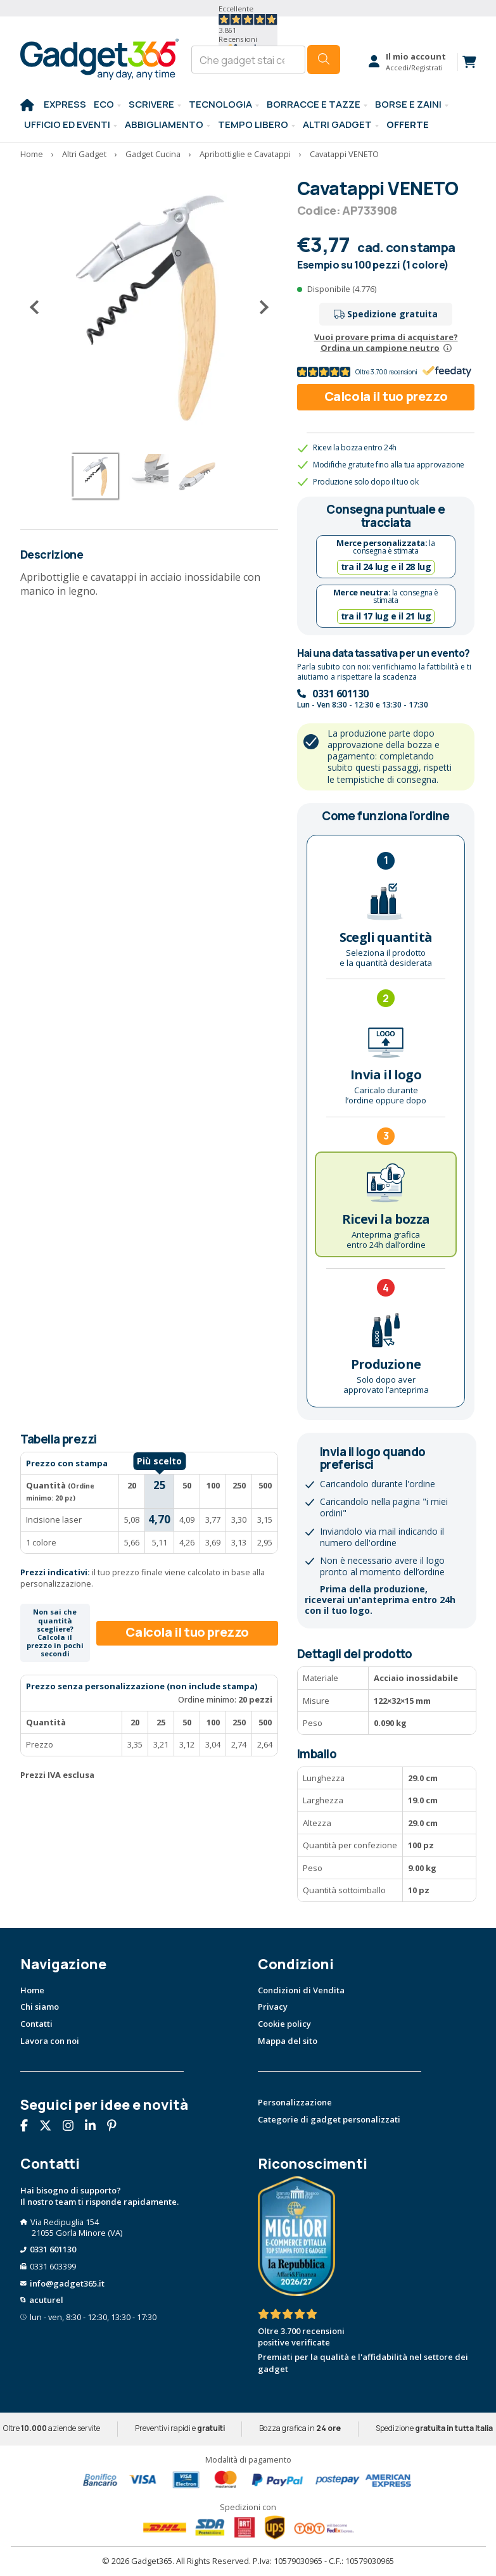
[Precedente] (39, 308)
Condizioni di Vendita (301, 1990)
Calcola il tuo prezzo (386, 396)
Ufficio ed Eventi (67, 124)
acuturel (46, 2300)
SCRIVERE (151, 104)
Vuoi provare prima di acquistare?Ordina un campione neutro (386, 342)
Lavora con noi (49, 2040)
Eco (104, 104)
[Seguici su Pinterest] (116, 2127)
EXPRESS (65, 104)
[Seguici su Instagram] (73, 2127)
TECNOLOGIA (220, 104)
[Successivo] (259, 308)
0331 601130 (340, 693)
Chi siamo (39, 2006)
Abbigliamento (164, 124)
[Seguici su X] (50, 2127)
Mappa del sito (287, 2040)
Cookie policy (284, 2023)
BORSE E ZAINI (408, 104)
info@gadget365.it (67, 2283)
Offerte (407, 124)
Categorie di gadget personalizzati (329, 2119)
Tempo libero (253, 124)
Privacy (273, 2006)
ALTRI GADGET (337, 124)
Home (32, 1990)
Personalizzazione (295, 2102)
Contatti (36, 2023)
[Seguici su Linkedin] (95, 2127)
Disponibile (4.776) (341, 289)
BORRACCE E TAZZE (313, 104)
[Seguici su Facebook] (28, 2127)
